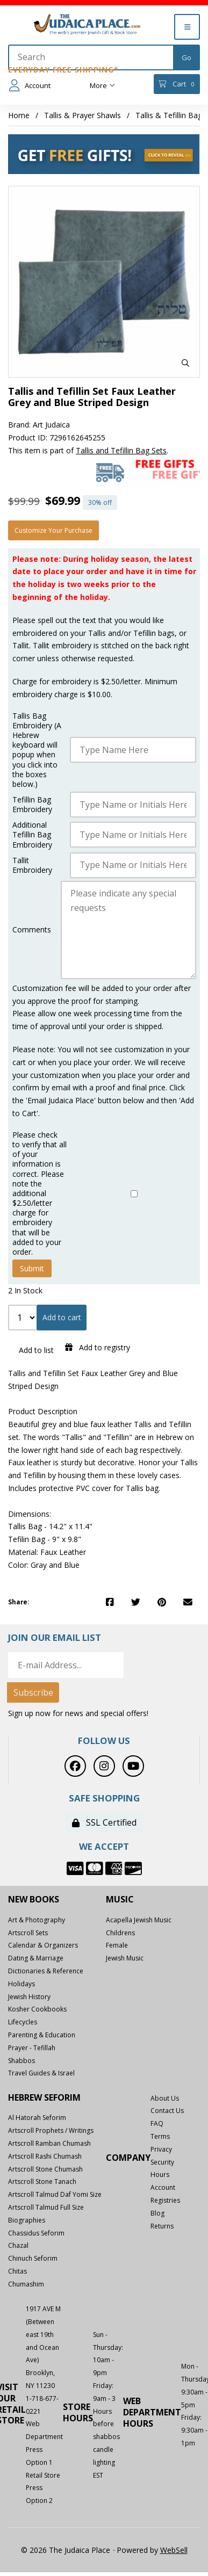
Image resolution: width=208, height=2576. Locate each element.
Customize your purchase (53, 530)
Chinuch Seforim (33, 2258)
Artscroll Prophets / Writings (51, 2130)
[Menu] (187, 27)
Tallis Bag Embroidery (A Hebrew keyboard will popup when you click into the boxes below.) (36, 750)
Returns (162, 2226)
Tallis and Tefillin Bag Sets (121, 450)
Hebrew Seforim (44, 2097)
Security (162, 2162)
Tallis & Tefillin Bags (170, 115)
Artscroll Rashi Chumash (45, 2156)
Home (19, 115)
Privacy (161, 2149)
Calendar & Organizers (43, 1945)
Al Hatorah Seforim (37, 2117)
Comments (31, 930)
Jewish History (29, 1996)
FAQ (156, 2123)
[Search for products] (91, 57)
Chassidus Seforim (36, 2233)
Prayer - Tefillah (31, 2047)
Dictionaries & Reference (45, 1971)
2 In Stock (25, 1290)
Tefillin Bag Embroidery (32, 804)
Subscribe (33, 1692)
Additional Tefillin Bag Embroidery (32, 834)
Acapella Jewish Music (138, 1919)
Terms (160, 2136)
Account (30, 85)
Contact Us (167, 2110)
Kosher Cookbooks (37, 2009)
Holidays (21, 1983)
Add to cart (61, 1317)
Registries (165, 2200)
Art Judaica (51, 424)
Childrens (120, 1932)
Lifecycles (22, 2022)
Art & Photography (36, 1919)
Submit (32, 1268)
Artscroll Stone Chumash (45, 2169)
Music (120, 1899)
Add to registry (97, 1347)
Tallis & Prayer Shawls (82, 115)
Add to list (34, 1350)
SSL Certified (104, 1822)
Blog (157, 2213)
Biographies (26, 2220)
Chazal (18, 2245)
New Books (33, 1899)
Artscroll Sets (28, 1932)
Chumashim (26, 2284)
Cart (177, 84)
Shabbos (21, 2060)
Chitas (17, 2271)
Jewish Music (125, 1958)
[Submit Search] (186, 57)
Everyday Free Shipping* (63, 69)
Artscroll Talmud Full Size (46, 2207)
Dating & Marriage (35, 1958)
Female (117, 1945)
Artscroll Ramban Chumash (49, 2143)
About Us (164, 2098)
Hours (159, 2174)
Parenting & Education (41, 2034)
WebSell (174, 2550)
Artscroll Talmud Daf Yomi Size (55, 2194)
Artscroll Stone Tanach (42, 2181)
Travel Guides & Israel (41, 2073)
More (102, 85)
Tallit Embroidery (32, 865)
